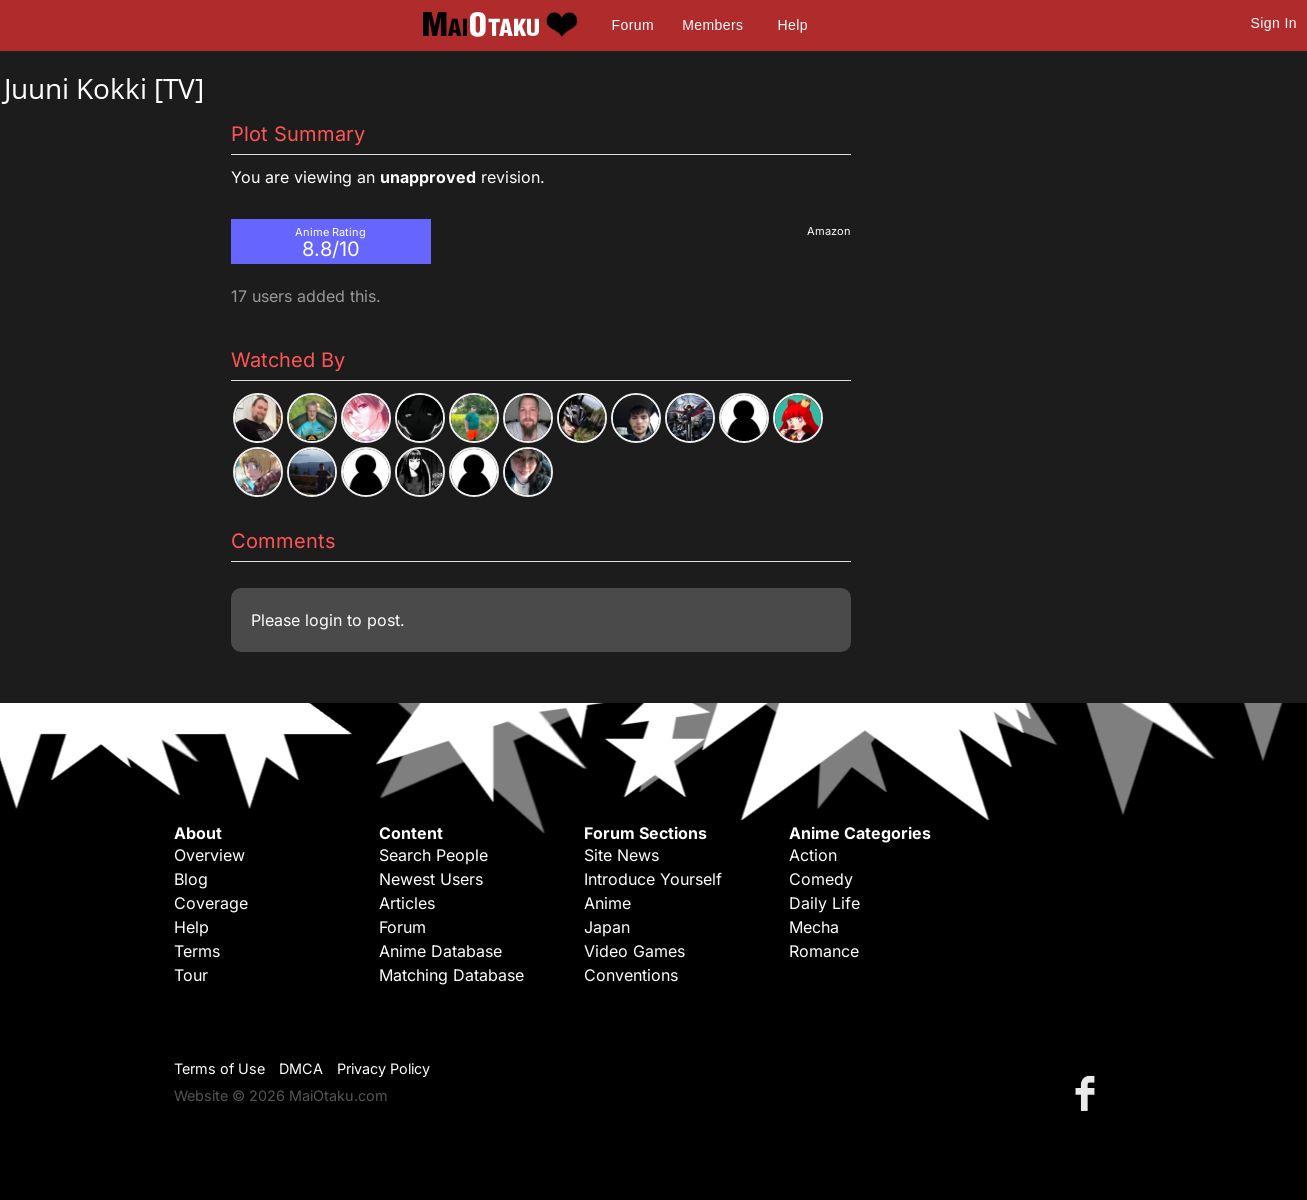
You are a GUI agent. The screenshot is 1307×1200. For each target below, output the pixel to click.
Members (712, 25)
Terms (197, 951)
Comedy (821, 879)
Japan (607, 927)
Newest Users (431, 879)
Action (813, 855)
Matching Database (451, 975)
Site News (621, 855)
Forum (633, 25)
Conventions (631, 975)
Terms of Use (219, 1068)
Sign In (1274, 23)
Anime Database (440, 951)
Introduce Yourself (653, 879)
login (323, 620)
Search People (433, 855)
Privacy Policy (383, 1068)
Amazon (829, 231)
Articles (407, 903)
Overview (209, 855)
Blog (191, 879)
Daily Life (824, 903)
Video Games (634, 951)
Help (793, 25)
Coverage (211, 903)
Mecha (814, 927)
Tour (191, 975)
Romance (824, 951)
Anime (607, 903)
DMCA (301, 1068)
